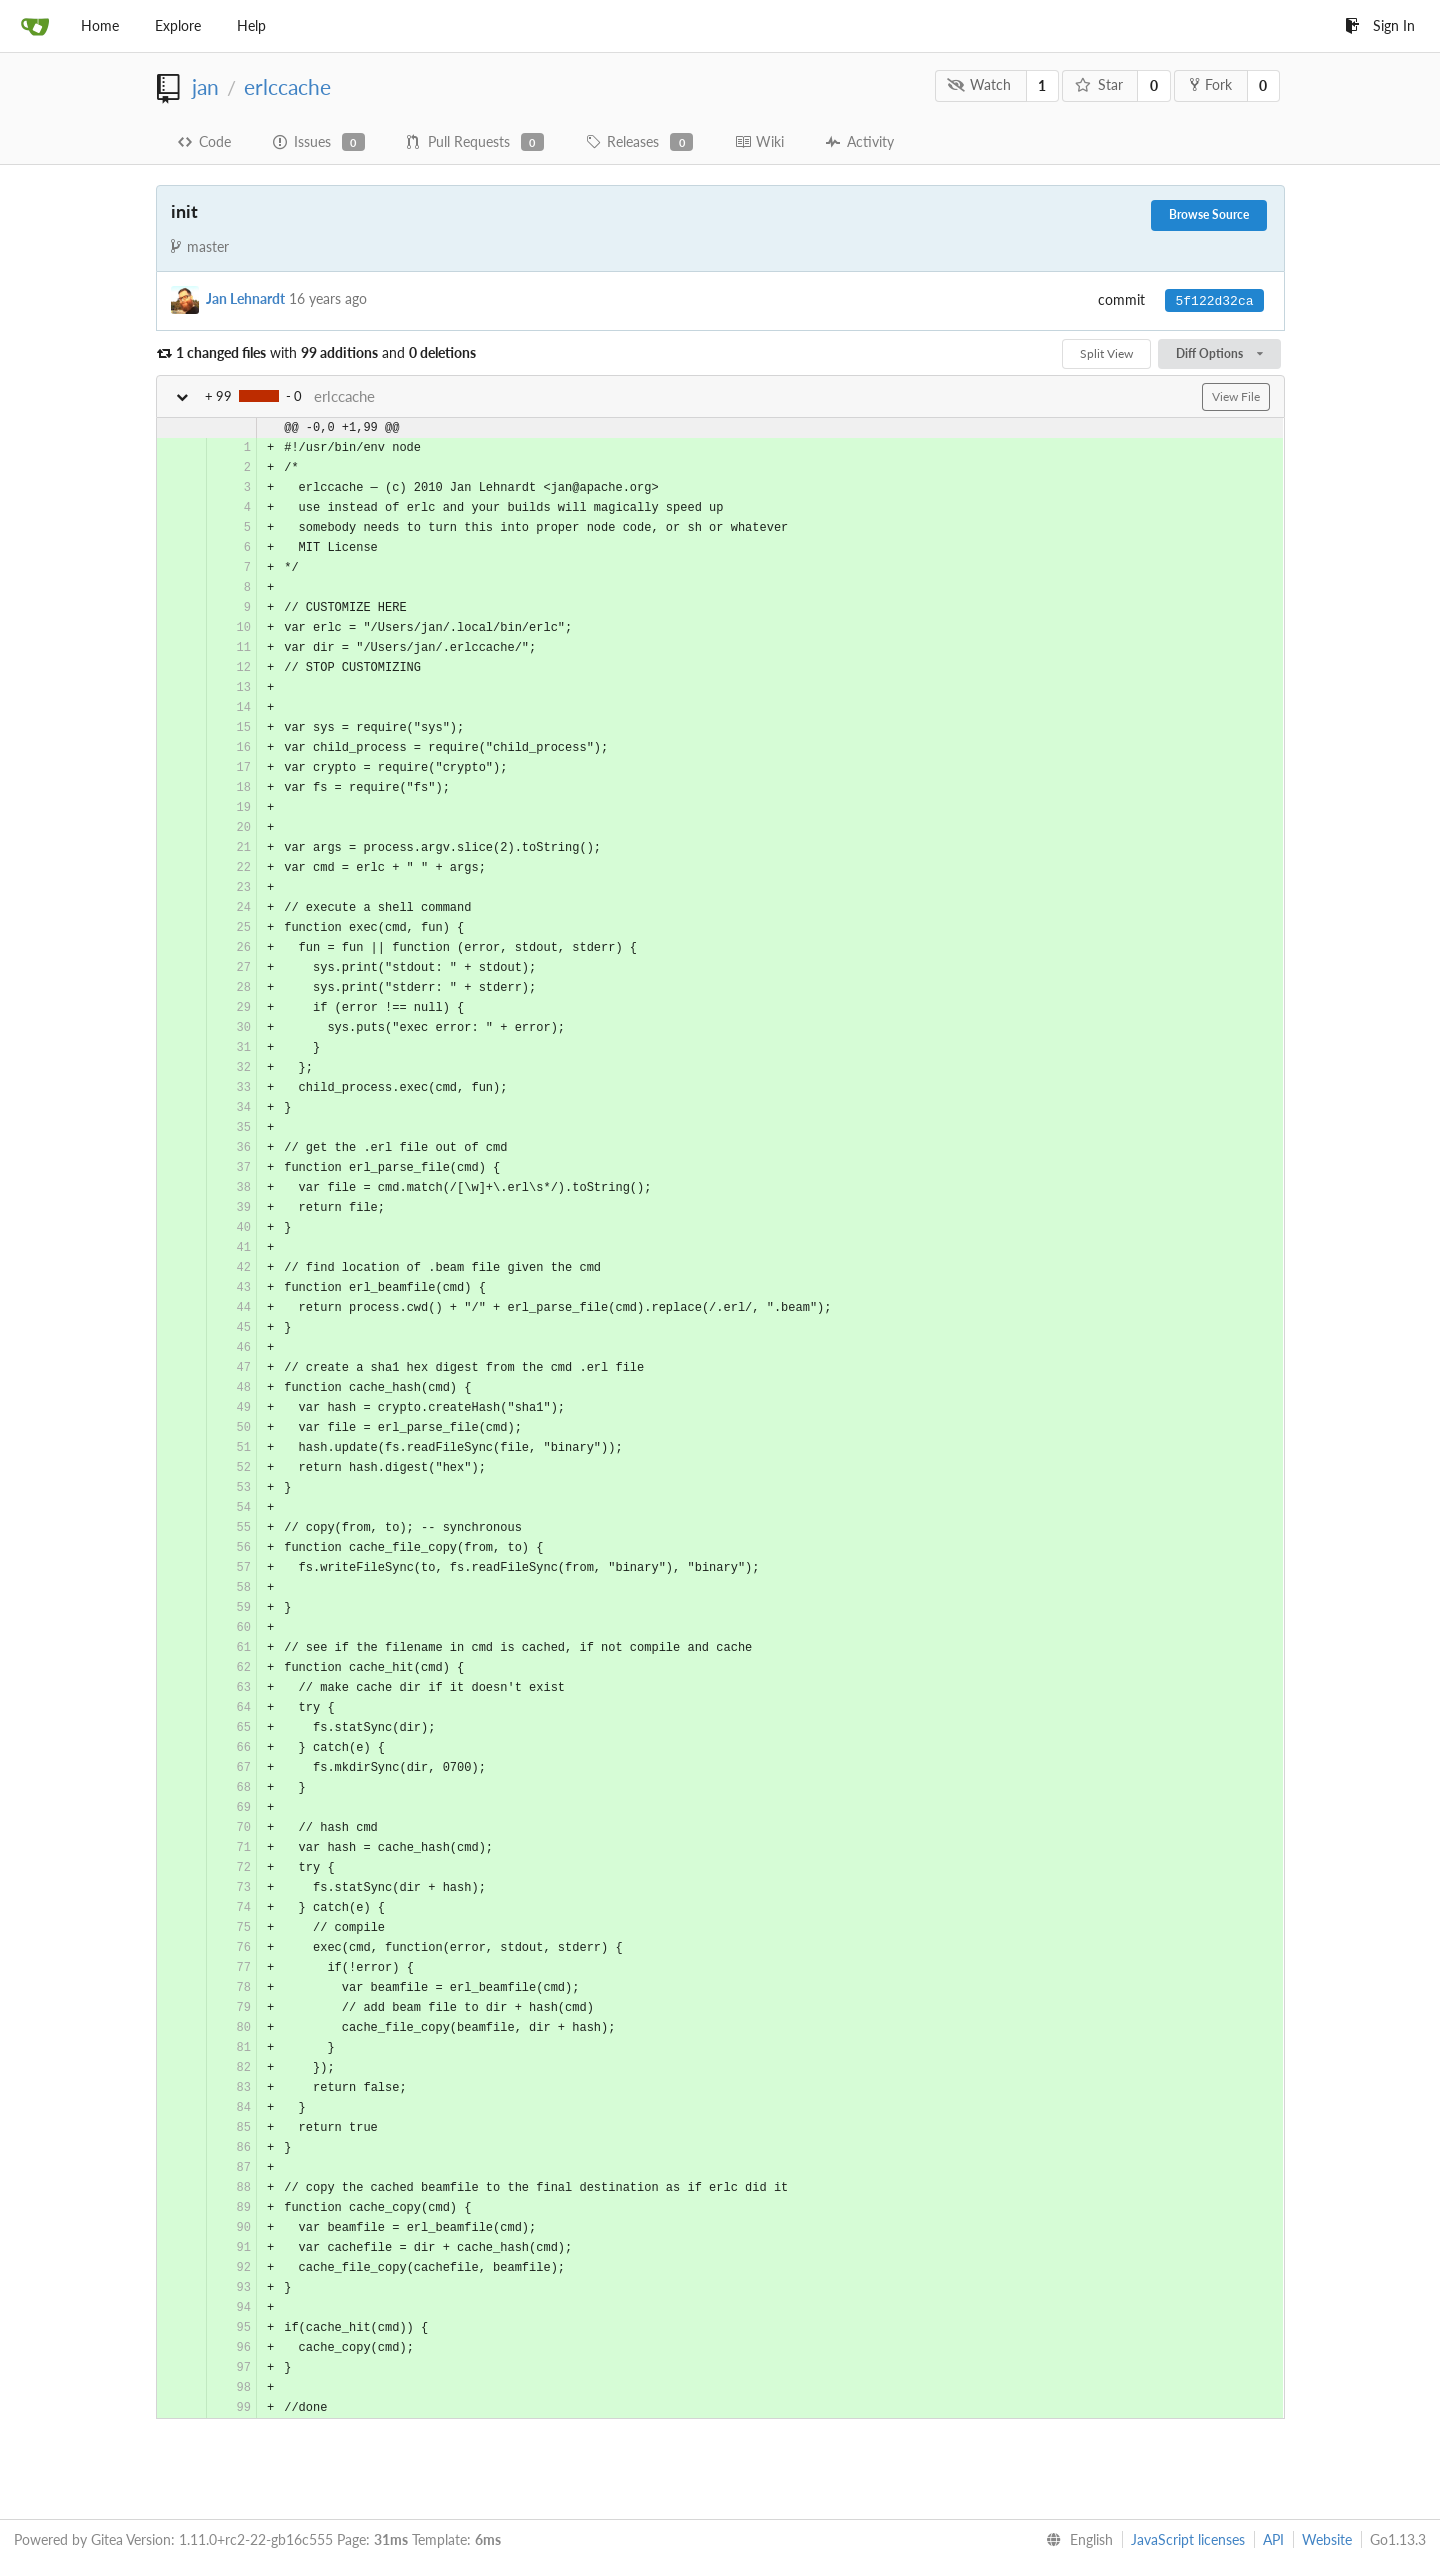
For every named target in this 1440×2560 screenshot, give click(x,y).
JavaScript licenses (1188, 2539)
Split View (1106, 353)
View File (1236, 396)
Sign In (1380, 25)
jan (205, 86)
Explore (178, 25)
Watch (979, 84)
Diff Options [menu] (1219, 353)
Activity (860, 141)
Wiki (759, 141)
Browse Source (1209, 214)
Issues (319, 142)
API (1273, 2539)
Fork (1211, 84)
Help (251, 25)
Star (1099, 84)
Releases (639, 142)
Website (1327, 2539)
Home (100, 25)
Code (204, 141)
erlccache (287, 86)
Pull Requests (475, 142)
